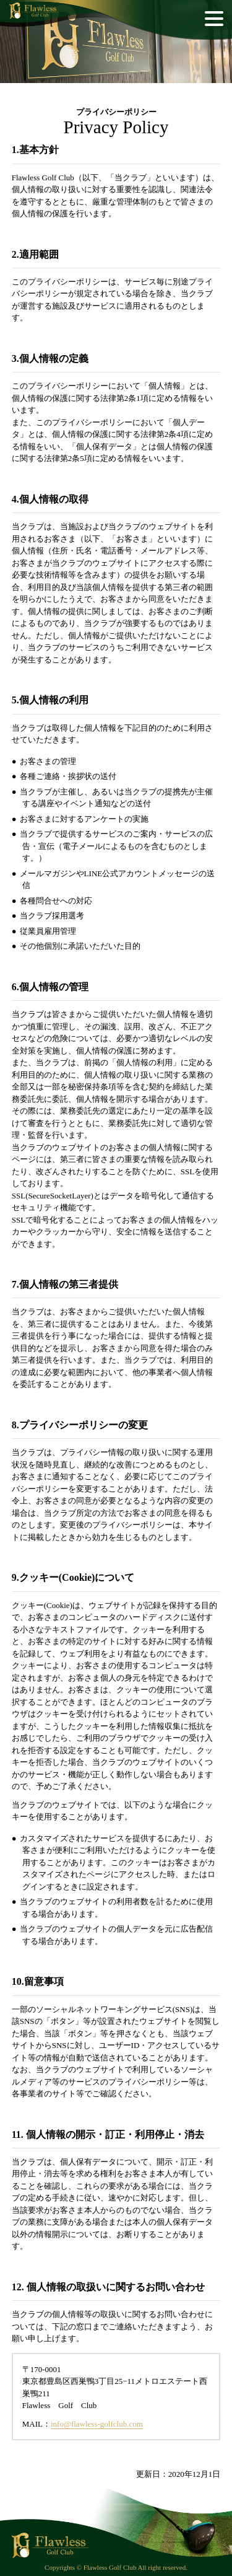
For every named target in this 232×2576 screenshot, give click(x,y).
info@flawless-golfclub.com (97, 2424)
